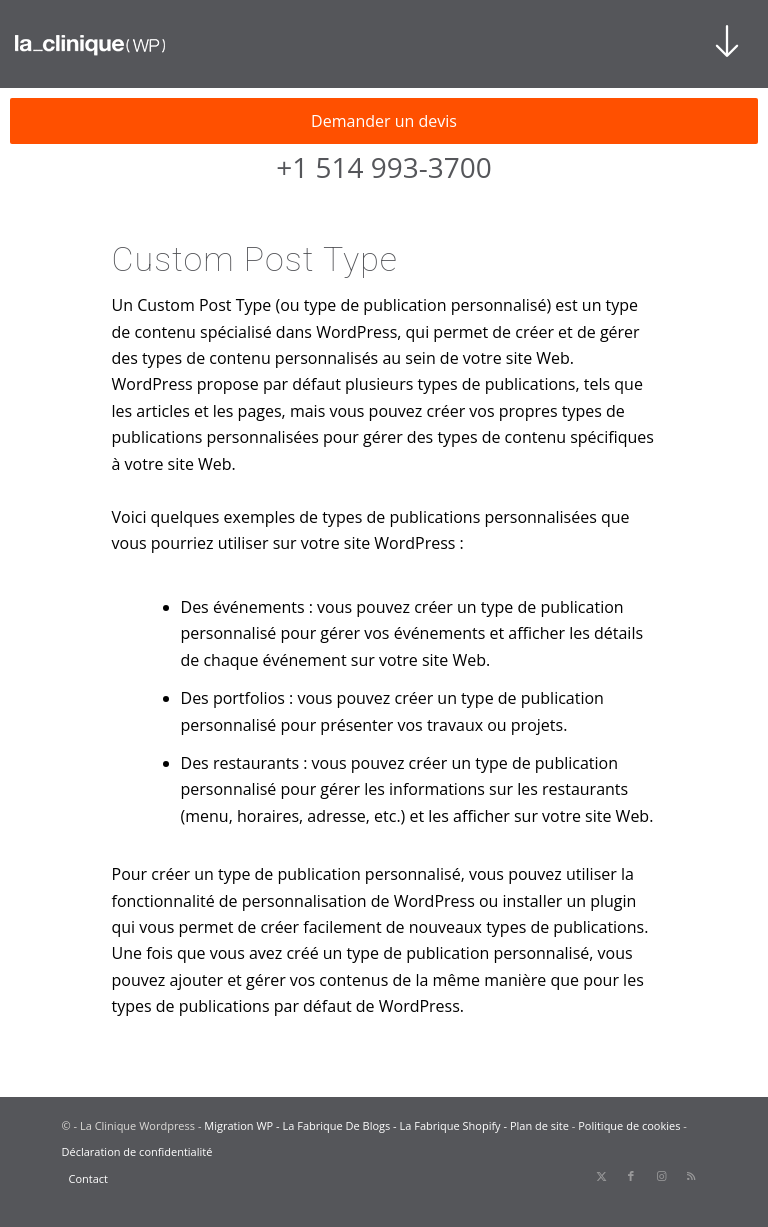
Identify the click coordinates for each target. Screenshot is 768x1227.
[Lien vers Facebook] (631, 1176)
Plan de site (539, 1125)
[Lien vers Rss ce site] (691, 1176)
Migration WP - (243, 1125)
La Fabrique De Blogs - (341, 1125)
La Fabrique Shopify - (455, 1125)
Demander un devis (384, 121)
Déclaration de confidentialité (137, 1151)
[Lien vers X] (601, 1176)
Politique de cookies (629, 1125)
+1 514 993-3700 (384, 167)
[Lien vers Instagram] (661, 1176)
